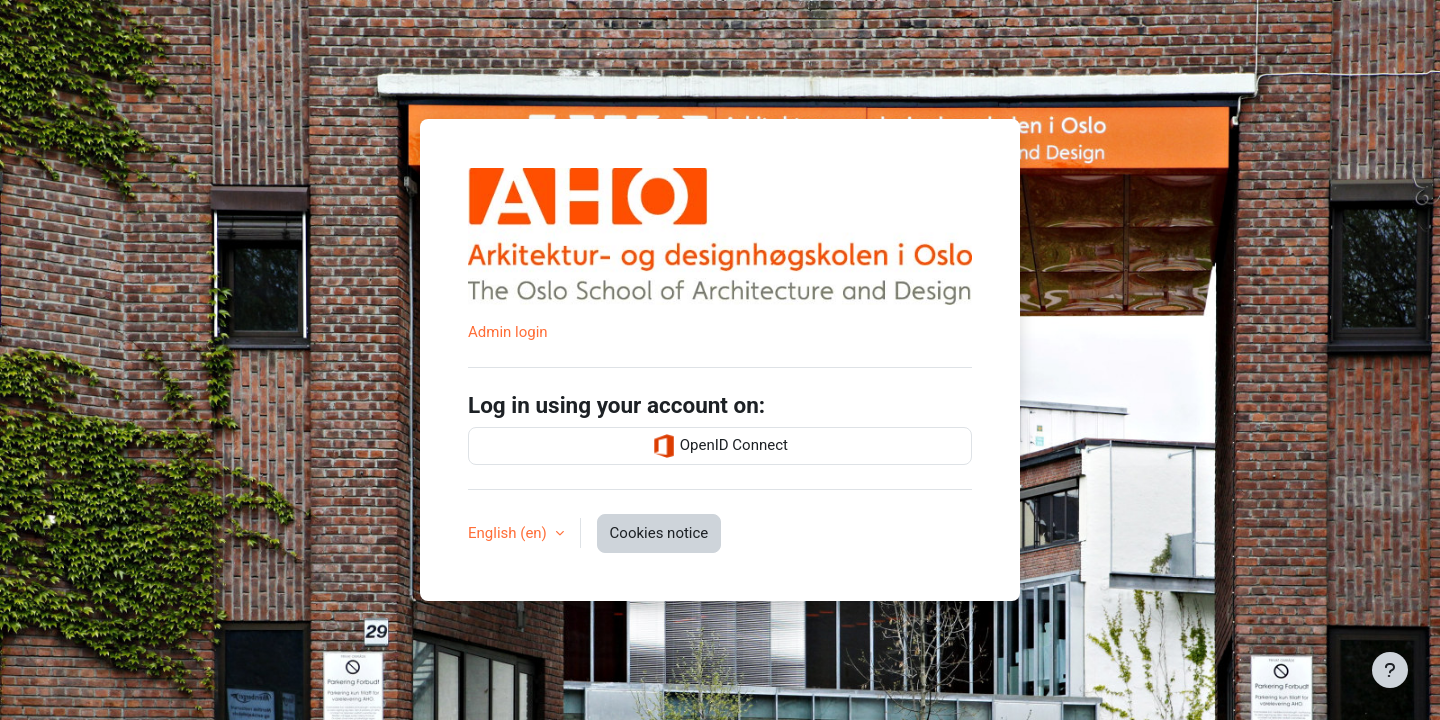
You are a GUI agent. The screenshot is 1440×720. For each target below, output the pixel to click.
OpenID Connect (720, 446)
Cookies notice (659, 533)
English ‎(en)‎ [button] (509, 533)
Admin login (508, 332)
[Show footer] (1390, 670)
